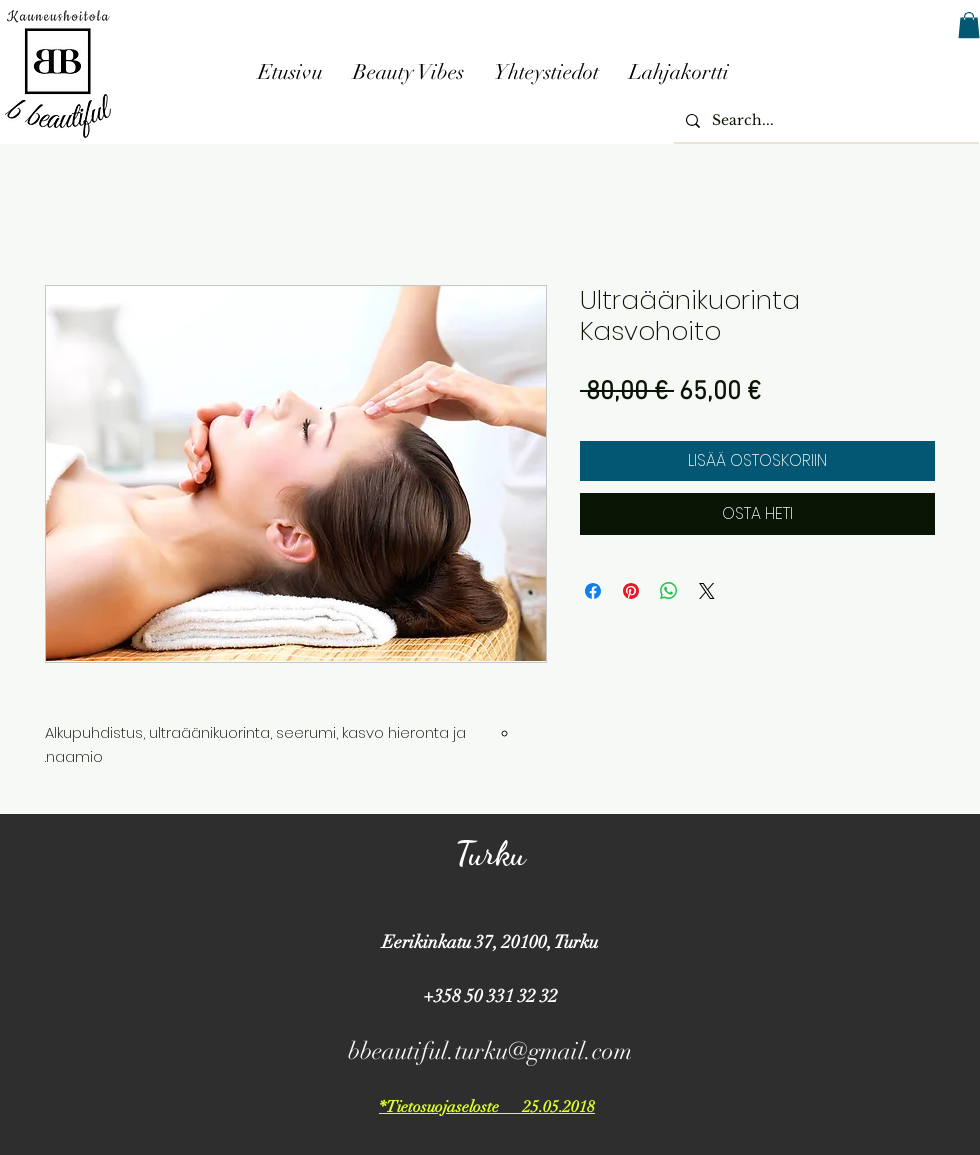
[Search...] (824, 120)
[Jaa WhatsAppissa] (669, 591)
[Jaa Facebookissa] (593, 591)
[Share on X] (707, 591)
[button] (969, 25)
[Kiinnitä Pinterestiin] (631, 591)
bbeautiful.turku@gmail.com (490, 1051)
